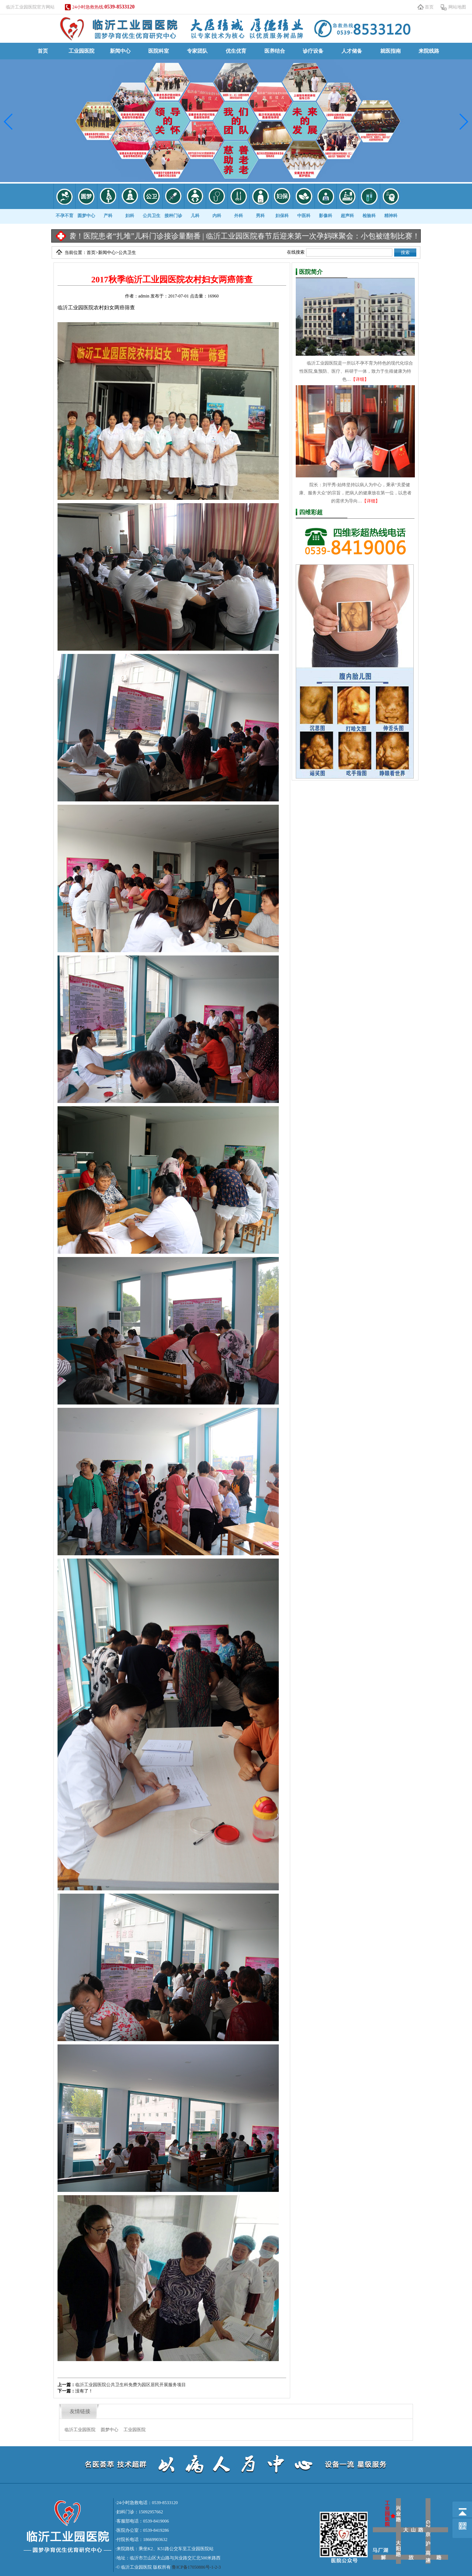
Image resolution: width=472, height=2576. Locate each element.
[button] (9, 122)
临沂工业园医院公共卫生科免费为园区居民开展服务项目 (130, 2384)
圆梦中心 (109, 2429)
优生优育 (236, 51)
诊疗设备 (313, 51)
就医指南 (390, 51)
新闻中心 (120, 51)
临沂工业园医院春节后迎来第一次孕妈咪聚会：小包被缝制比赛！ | (327, 236)
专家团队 (197, 51)
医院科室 (158, 51)
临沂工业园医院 (80, 2429)
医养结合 (274, 51)
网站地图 (457, 7)
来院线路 (429, 51)
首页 (429, 7)
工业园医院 (81, 51)
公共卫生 (127, 252)
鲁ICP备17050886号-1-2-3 (196, 2567)
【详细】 (360, 379)
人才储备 (351, 51)
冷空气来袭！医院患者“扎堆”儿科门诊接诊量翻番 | (134, 236)
